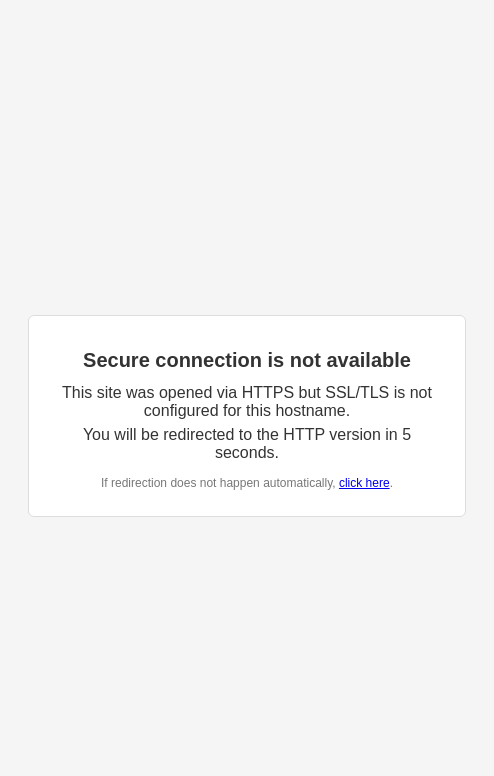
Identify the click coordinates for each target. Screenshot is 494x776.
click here (364, 483)
